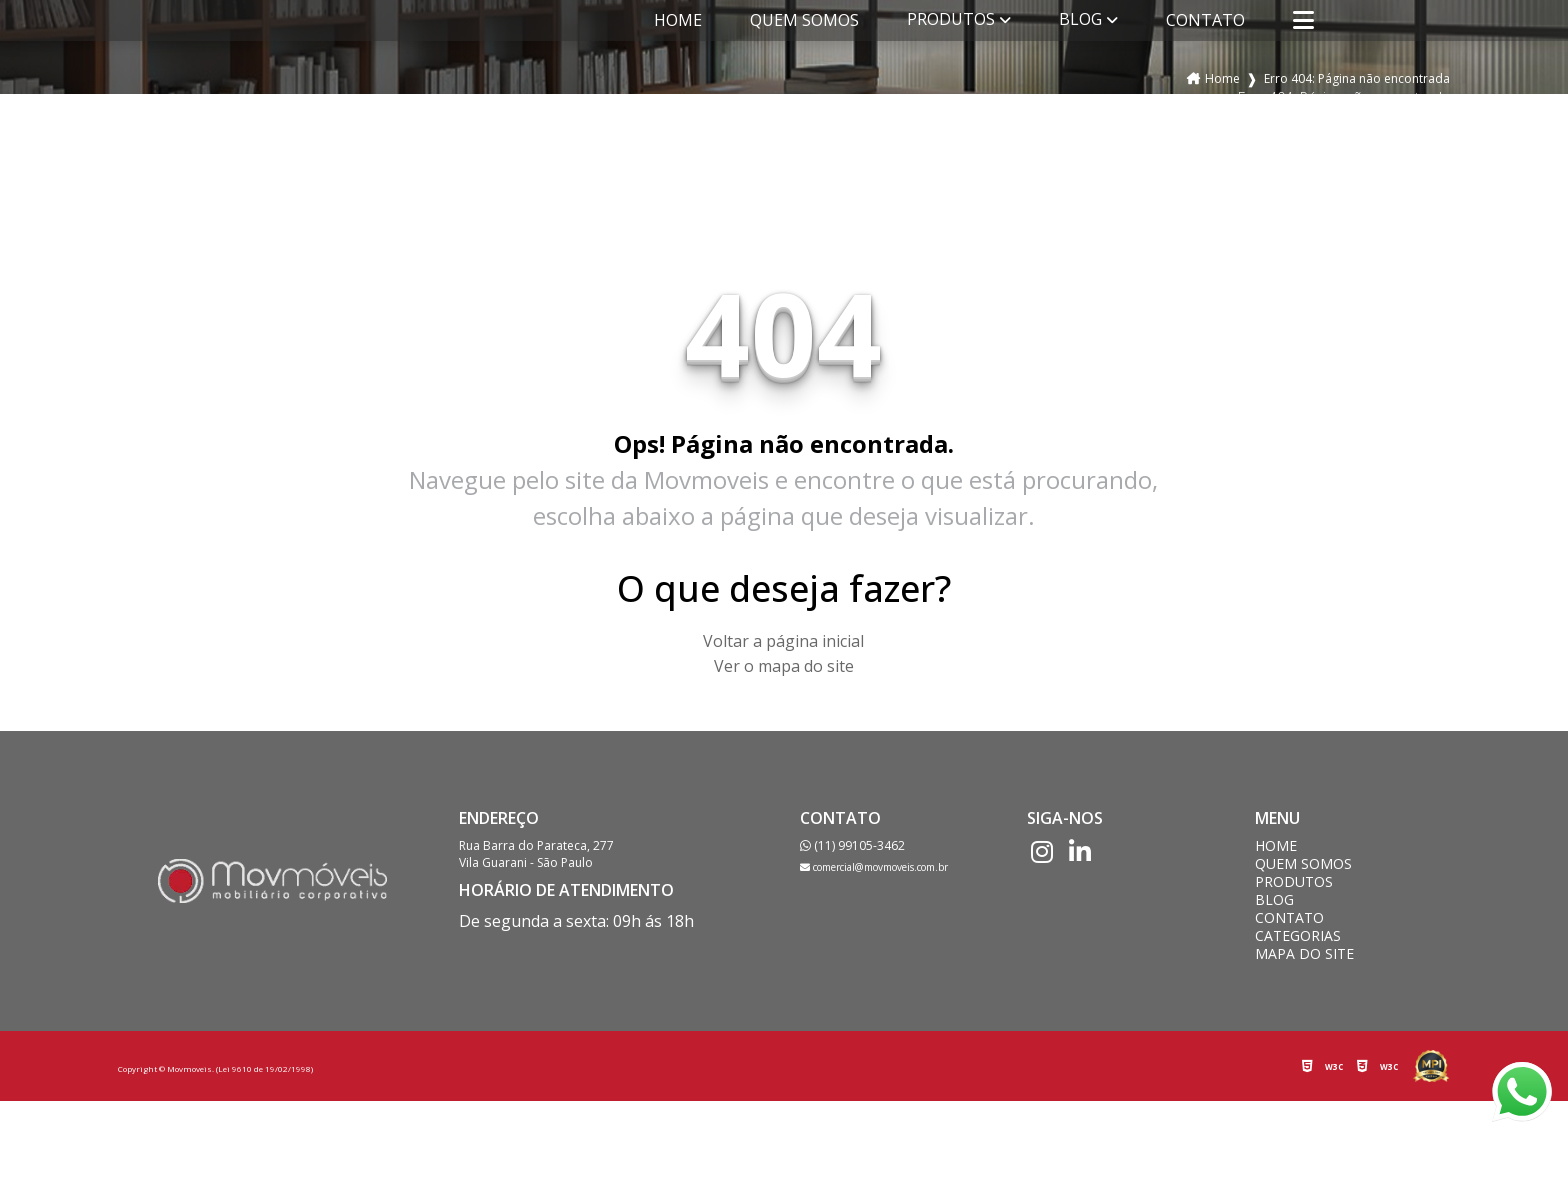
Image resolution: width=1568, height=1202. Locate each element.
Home (678, 20)
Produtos (951, 19)
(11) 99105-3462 (852, 845)
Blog (1080, 19)
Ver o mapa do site (784, 666)
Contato (1205, 20)
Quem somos (804, 20)
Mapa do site (1304, 954)
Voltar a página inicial (783, 641)
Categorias (1298, 936)
